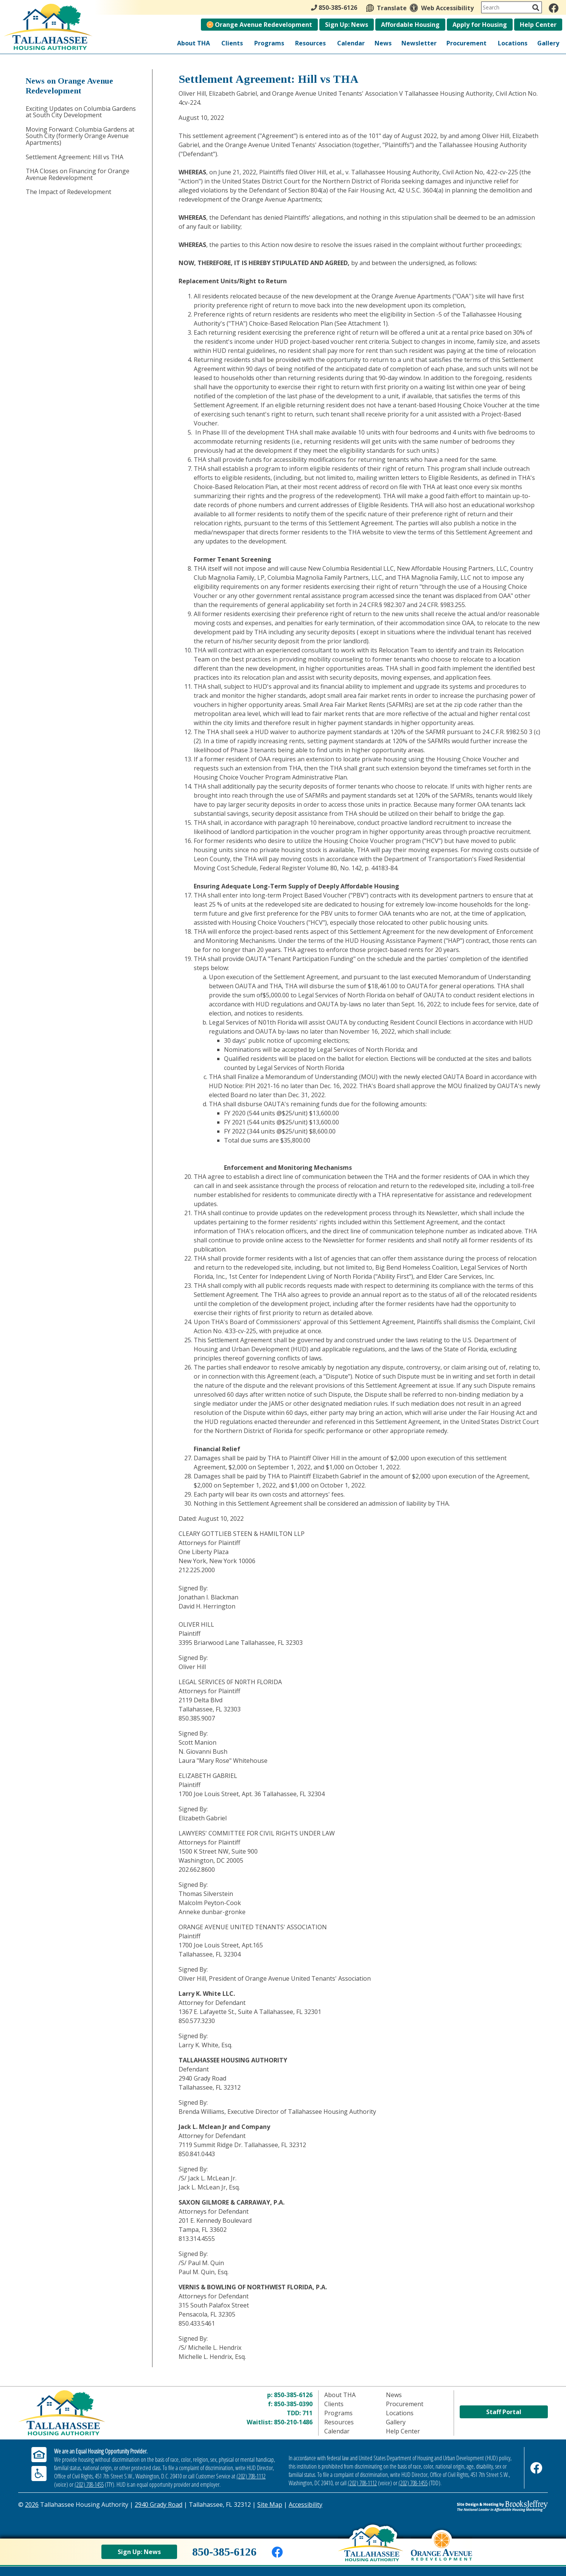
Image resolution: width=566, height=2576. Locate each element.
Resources (310, 43)
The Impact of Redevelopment (68, 192)
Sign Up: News (346, 24)
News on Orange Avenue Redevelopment (69, 85)
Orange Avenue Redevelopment (259, 24)
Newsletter (419, 43)
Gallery (548, 43)
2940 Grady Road (158, 2504)
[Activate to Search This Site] (535, 7)
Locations (512, 43)
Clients (232, 43)
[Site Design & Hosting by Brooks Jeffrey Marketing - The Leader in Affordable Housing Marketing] (481, 2506)
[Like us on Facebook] (553, 8)
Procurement (466, 43)
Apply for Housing (479, 24)
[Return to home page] (106, 2412)
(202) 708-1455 (89, 2484)
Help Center (538, 24)
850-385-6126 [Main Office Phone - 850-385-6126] (334, 7)
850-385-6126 (293, 2395)
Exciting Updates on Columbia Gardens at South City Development (81, 112)
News (383, 43)
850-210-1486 (293, 2422)
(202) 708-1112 (251, 2476)
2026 (32, 2504)
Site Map (269, 2504)
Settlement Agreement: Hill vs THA (74, 157)
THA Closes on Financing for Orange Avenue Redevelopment (77, 174)
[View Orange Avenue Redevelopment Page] (441, 2552)
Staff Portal (503, 2412)
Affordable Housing (410, 24)
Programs (269, 43)
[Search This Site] (511, 7)
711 (307, 2413)
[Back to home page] (370, 2550)
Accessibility (305, 2504)
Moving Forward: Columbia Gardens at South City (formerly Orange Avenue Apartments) (80, 136)
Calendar (351, 43)
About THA (193, 43)
